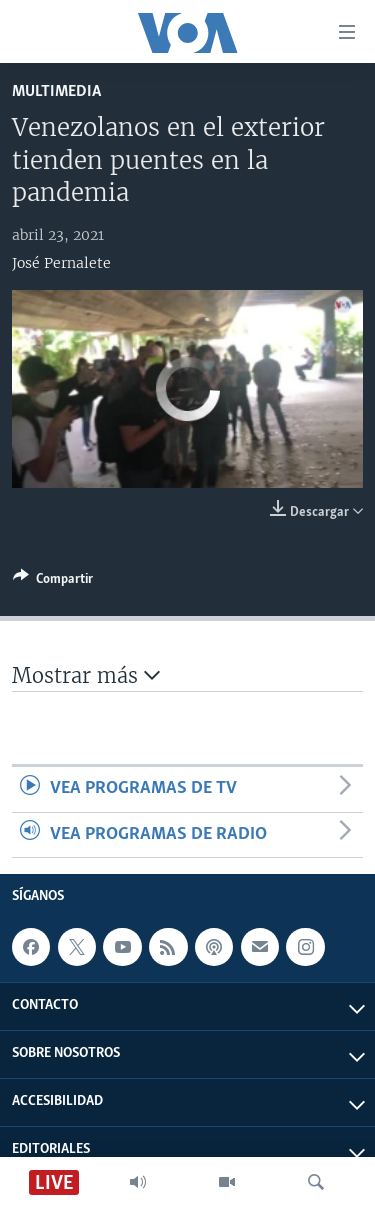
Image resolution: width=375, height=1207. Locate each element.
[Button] (53, 582)
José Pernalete (61, 263)
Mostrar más (86, 675)
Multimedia (56, 91)
